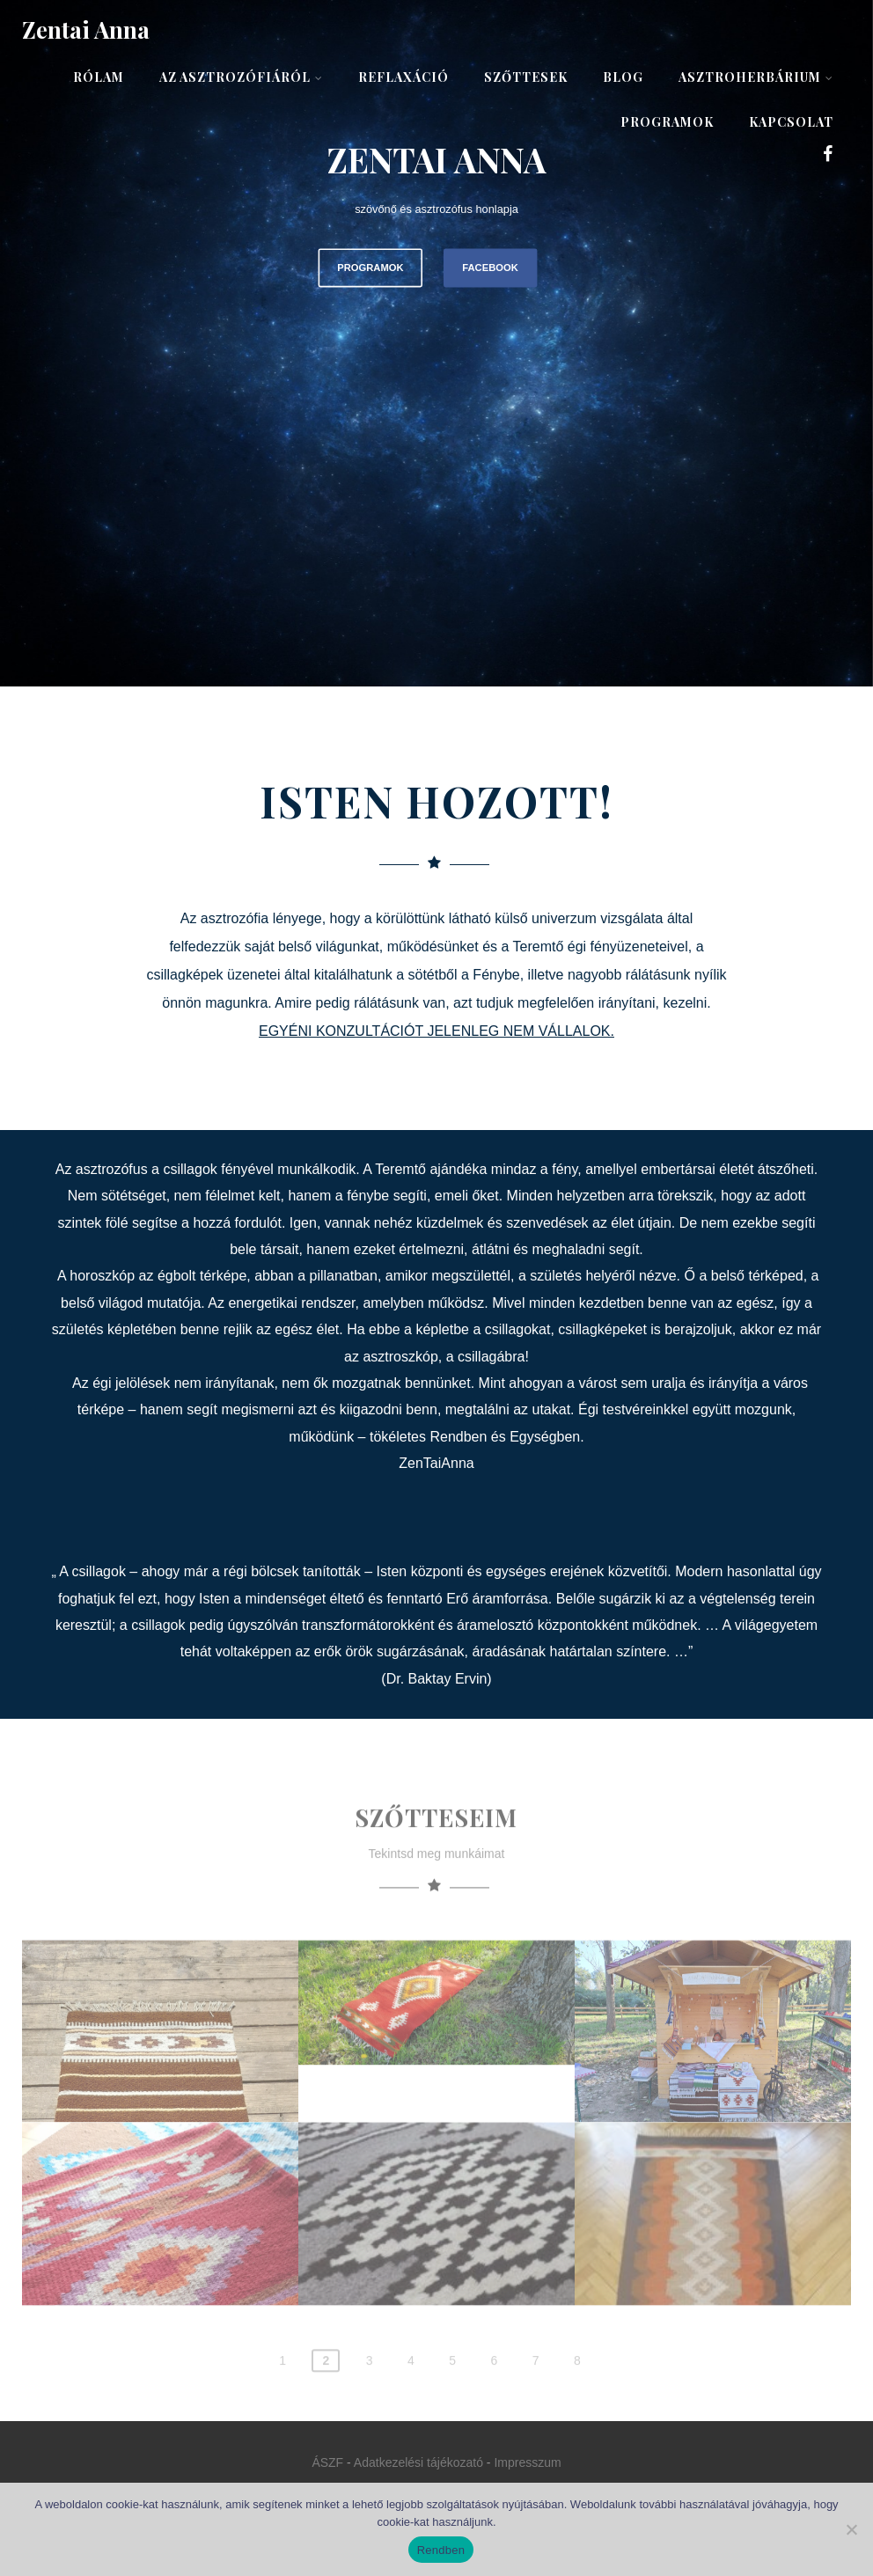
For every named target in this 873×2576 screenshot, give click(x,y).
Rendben (441, 2550)
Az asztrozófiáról (241, 77)
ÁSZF (327, 2462)
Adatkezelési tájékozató (418, 2462)
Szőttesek (526, 77)
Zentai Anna (86, 29)
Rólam (98, 77)
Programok (667, 122)
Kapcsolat (791, 122)
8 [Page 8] (577, 2401)
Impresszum (527, 2462)
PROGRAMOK (370, 267)
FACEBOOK (489, 267)
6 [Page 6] (493, 2401)
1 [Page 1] (282, 2401)
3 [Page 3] (369, 2401)
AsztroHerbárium (756, 77)
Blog (623, 77)
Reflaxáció (403, 77)
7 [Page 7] (535, 2401)
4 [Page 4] (410, 2401)
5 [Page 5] (452, 2401)
